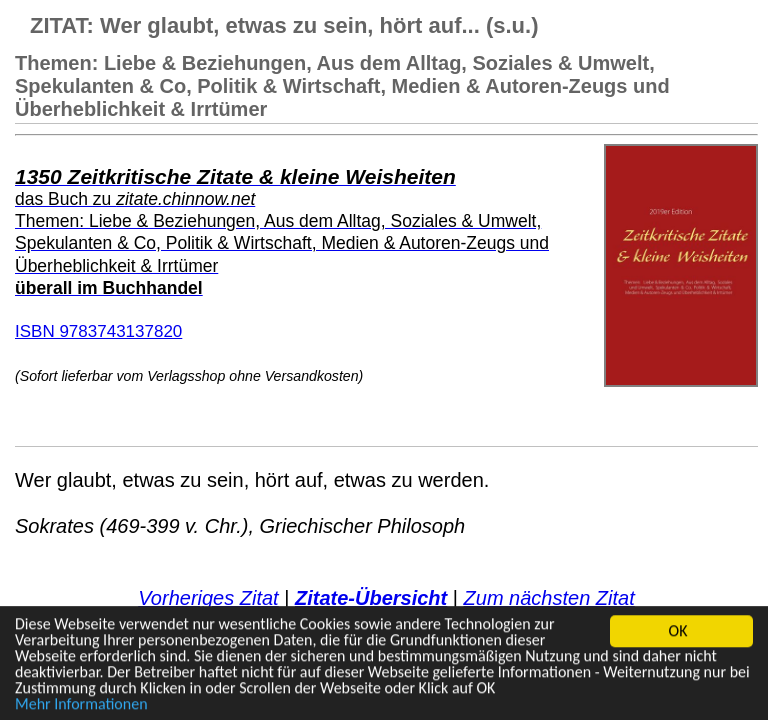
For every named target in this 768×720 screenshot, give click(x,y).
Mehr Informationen (81, 704)
